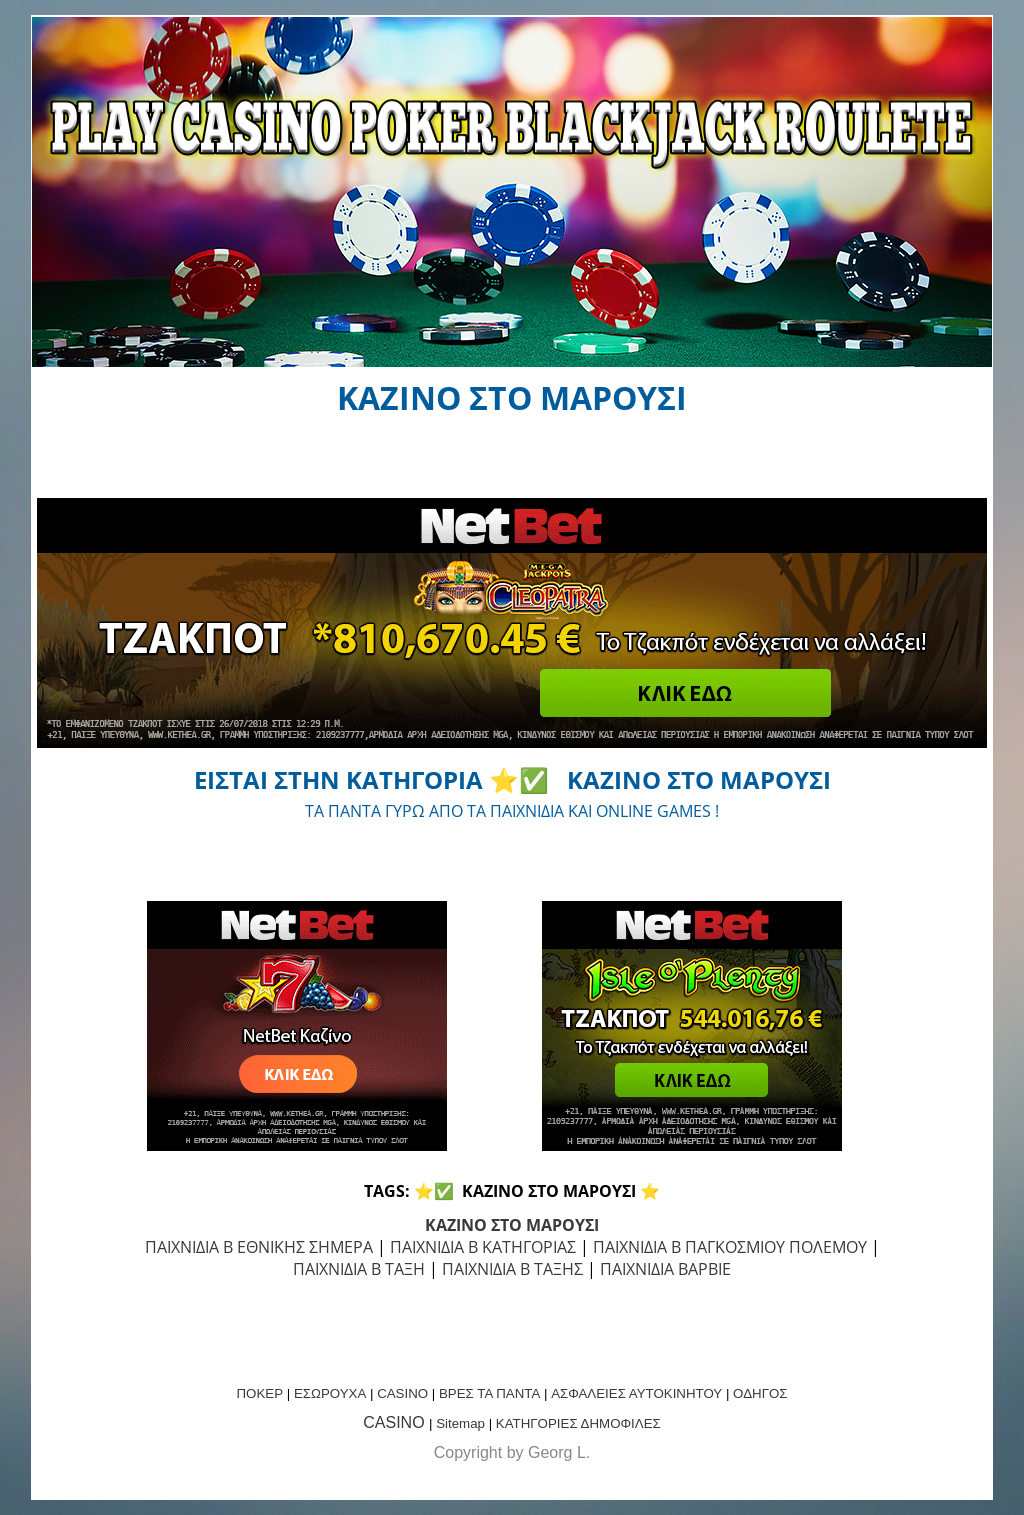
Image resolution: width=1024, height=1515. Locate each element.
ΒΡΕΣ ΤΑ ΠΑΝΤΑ (489, 1393)
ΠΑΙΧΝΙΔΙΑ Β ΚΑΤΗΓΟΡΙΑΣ (483, 1247)
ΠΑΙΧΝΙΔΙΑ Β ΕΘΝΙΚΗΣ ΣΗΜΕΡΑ (259, 1247)
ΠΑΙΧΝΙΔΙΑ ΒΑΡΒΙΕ (665, 1269)
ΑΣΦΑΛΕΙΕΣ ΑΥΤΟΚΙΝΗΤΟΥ (636, 1393)
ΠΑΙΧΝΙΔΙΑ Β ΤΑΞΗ (359, 1269)
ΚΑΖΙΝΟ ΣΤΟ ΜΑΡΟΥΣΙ (512, 1225)
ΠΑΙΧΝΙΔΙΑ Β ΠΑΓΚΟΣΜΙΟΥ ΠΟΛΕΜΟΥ (730, 1247)
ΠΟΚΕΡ (259, 1393)
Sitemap (460, 1423)
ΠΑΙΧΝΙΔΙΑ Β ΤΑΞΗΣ (512, 1269)
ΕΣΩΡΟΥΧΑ (330, 1393)
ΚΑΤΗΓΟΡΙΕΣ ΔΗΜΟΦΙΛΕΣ (578, 1423)
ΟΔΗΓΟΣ (760, 1393)
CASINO (402, 1393)
